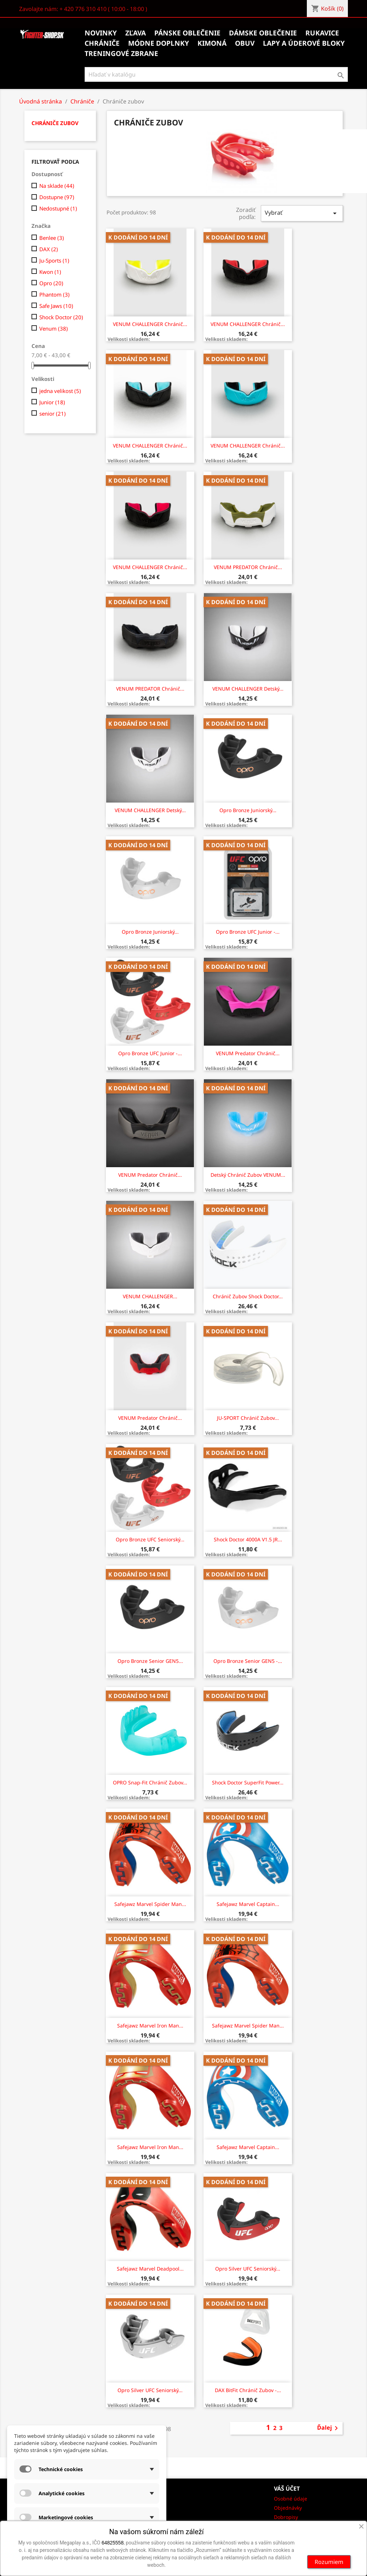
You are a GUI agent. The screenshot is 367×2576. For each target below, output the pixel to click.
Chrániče (102, 43)
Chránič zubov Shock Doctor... (248, 1296)
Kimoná (211, 43)
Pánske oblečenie (187, 33)
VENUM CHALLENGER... (150, 1296)
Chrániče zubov (55, 122)
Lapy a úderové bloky (304, 43)
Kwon (50, 271)
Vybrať (302, 213)
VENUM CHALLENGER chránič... (150, 324)
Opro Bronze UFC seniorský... (150, 1539)
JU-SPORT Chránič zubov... (248, 1417)
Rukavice (322, 33)
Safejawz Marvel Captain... (248, 1904)
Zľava (135, 33)
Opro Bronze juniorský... (247, 810)
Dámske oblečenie (263, 33)
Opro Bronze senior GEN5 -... (247, 1661)
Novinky (101, 33)
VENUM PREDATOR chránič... (248, 567)
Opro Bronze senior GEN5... (150, 1661)
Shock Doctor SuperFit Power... (247, 1782)
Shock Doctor (61, 317)
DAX (48, 249)
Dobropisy (286, 2517)
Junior (52, 402)
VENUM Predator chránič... (248, 1053)
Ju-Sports (54, 260)
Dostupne (56, 197)
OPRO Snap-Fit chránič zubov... (150, 1782)
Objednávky (288, 2507)
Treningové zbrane (121, 53)
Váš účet (287, 2488)
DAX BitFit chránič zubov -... (248, 2390)
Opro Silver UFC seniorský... (247, 2268)
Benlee (51, 237)
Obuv (244, 43)
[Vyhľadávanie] (216, 74)
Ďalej (328, 2428)
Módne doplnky (158, 43)
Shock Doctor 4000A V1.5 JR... (248, 1539)
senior (52, 413)
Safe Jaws (56, 305)
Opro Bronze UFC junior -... (248, 931)
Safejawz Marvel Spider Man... (150, 1904)
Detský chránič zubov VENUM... (248, 1174)
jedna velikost (60, 390)
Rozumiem (329, 2562)
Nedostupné (58, 208)
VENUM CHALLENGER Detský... (247, 688)
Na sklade (56, 185)
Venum (53, 328)
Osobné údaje (290, 2498)
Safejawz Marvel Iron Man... (150, 2025)
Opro (51, 283)
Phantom (54, 294)
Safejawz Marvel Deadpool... (150, 2268)
